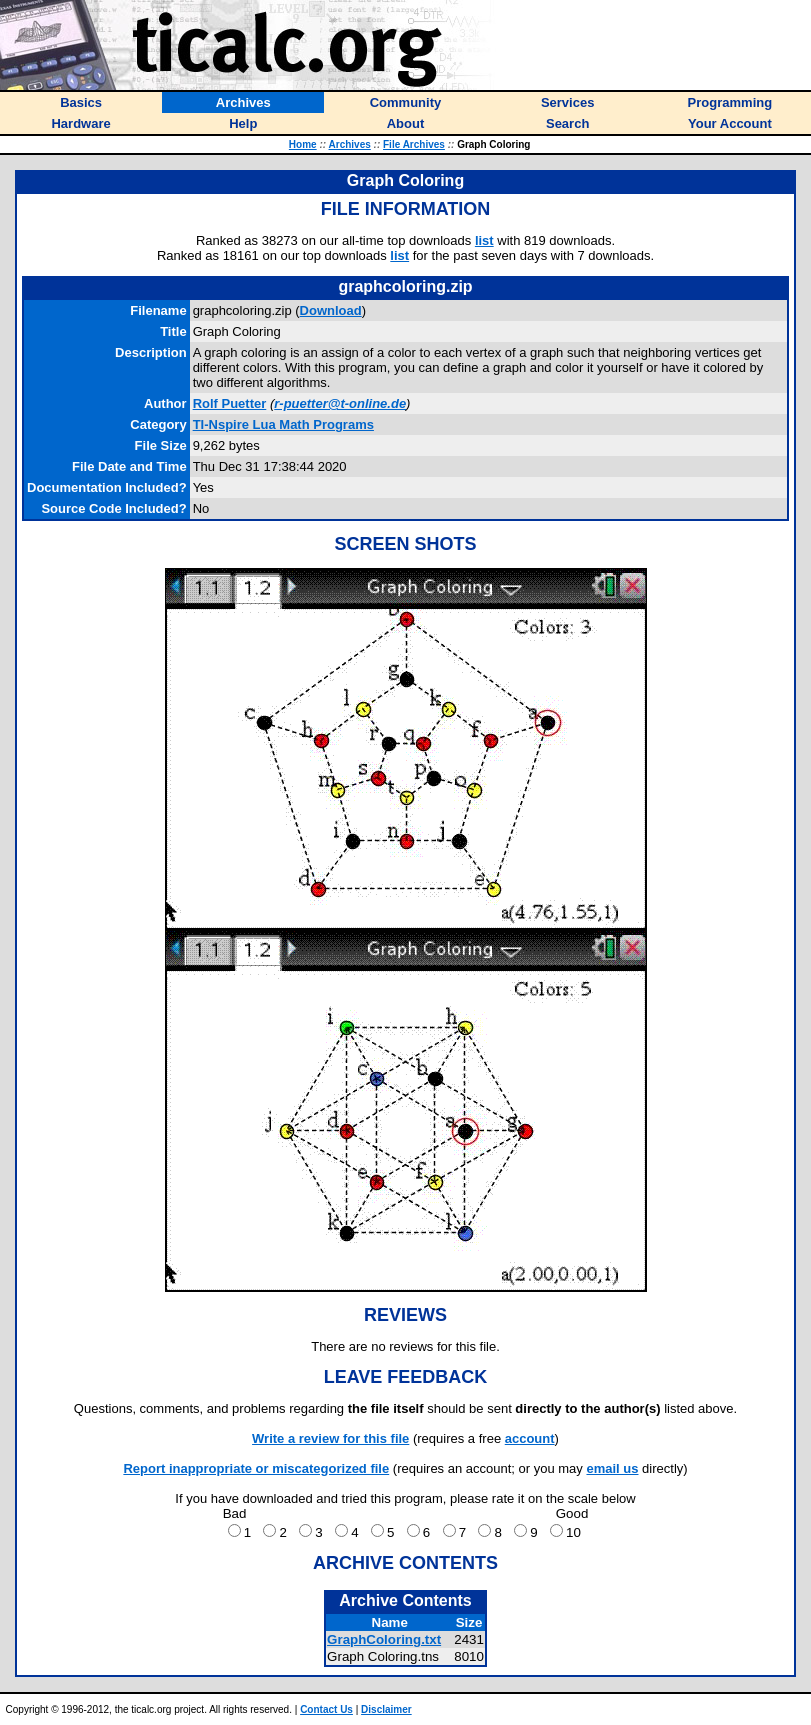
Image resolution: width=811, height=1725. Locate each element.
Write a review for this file (330, 1438)
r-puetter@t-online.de (340, 403)
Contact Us (326, 1709)
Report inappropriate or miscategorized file (256, 1468)
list (484, 240)
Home (303, 144)
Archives (350, 144)
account (530, 1438)
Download (331, 310)
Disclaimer (386, 1709)
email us (612, 1468)
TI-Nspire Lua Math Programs (283, 424)
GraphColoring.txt (384, 1639)
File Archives (414, 144)
